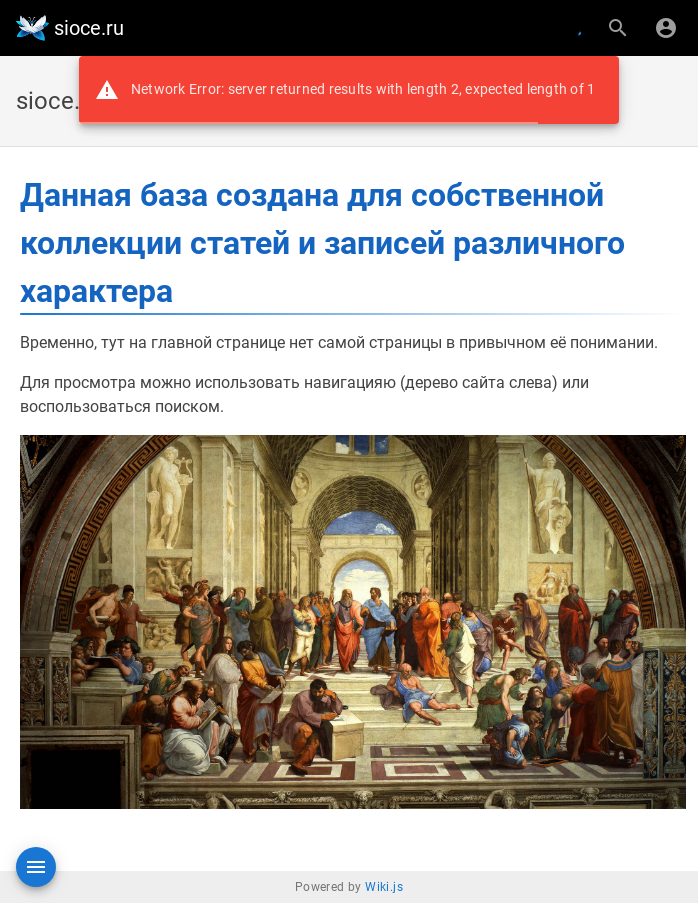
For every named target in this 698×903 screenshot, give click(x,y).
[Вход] (666, 28)
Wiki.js (384, 887)
